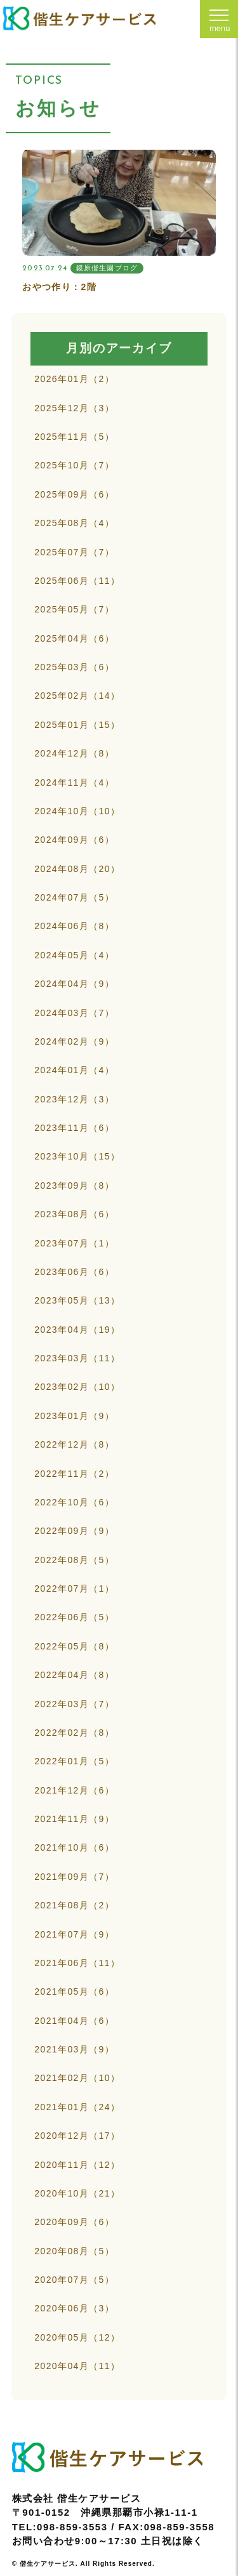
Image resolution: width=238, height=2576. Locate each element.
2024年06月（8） (74, 926)
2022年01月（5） (74, 1761)
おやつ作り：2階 (59, 287)
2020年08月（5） (74, 2251)
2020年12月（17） (77, 2135)
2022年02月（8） (74, 1732)
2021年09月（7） (74, 1877)
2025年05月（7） (74, 609)
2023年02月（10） (77, 1387)
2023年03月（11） (77, 1358)
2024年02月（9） (74, 1041)
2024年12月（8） (74, 753)
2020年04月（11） (77, 2366)
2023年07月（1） (74, 1243)
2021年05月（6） (74, 1991)
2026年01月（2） (74, 379)
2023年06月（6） (74, 1272)
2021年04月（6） (74, 2021)
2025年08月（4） (74, 523)
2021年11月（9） (74, 1819)
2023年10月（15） (77, 1156)
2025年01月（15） (77, 725)
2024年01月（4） (74, 1070)
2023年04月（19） (77, 1329)
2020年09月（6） (74, 2222)
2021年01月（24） (77, 2107)
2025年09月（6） (74, 494)
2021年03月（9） (74, 2049)
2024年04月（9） (74, 984)
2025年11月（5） (74, 437)
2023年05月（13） (77, 1300)
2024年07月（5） (74, 897)
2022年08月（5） (74, 1560)
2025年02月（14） (77, 695)
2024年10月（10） (77, 811)
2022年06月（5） (74, 1617)
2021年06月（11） (77, 1963)
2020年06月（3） (74, 2308)
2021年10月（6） (74, 1847)
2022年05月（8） (74, 1646)
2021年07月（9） (74, 1934)
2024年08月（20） (77, 869)
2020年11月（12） (77, 2165)
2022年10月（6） (74, 1502)
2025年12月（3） (74, 408)
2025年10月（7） (74, 465)
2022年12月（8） (74, 1444)
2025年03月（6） (74, 667)
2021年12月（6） (74, 1790)
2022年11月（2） (74, 1474)
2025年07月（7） (74, 552)
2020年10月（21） (77, 2193)
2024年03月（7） (74, 1013)
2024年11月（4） (74, 782)
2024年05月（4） (74, 955)
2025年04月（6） (74, 638)
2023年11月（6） (74, 1128)
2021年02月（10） (77, 2078)
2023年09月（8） (74, 1185)
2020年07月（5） (74, 2280)
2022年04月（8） (74, 1675)
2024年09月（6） (74, 840)
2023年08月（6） (74, 1214)
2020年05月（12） (77, 2337)
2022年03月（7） (74, 1704)
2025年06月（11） (77, 581)
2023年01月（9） (74, 1416)
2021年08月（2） (74, 1905)
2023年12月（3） (74, 1099)
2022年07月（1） (74, 1588)
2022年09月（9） (74, 1531)
